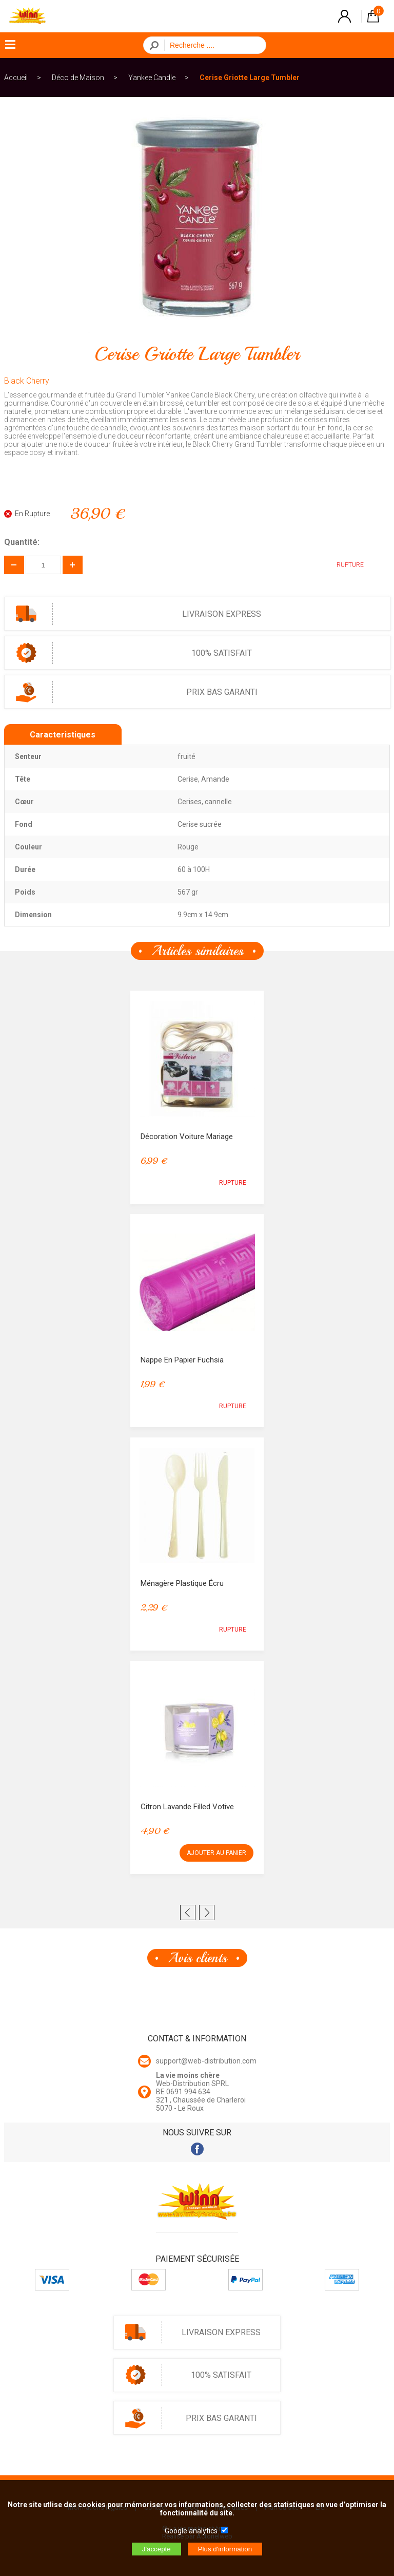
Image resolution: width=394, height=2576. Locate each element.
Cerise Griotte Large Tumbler (250, 77)
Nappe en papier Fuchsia (182, 1360)
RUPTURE (342, 565)
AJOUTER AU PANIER (216, 1853)
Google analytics (191, 2531)
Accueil (16, 77)
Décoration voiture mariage (187, 1136)
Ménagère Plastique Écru (182, 1583)
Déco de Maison (78, 77)
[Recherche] (212, 45)
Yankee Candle (151, 77)
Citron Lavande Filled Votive (187, 1806)
